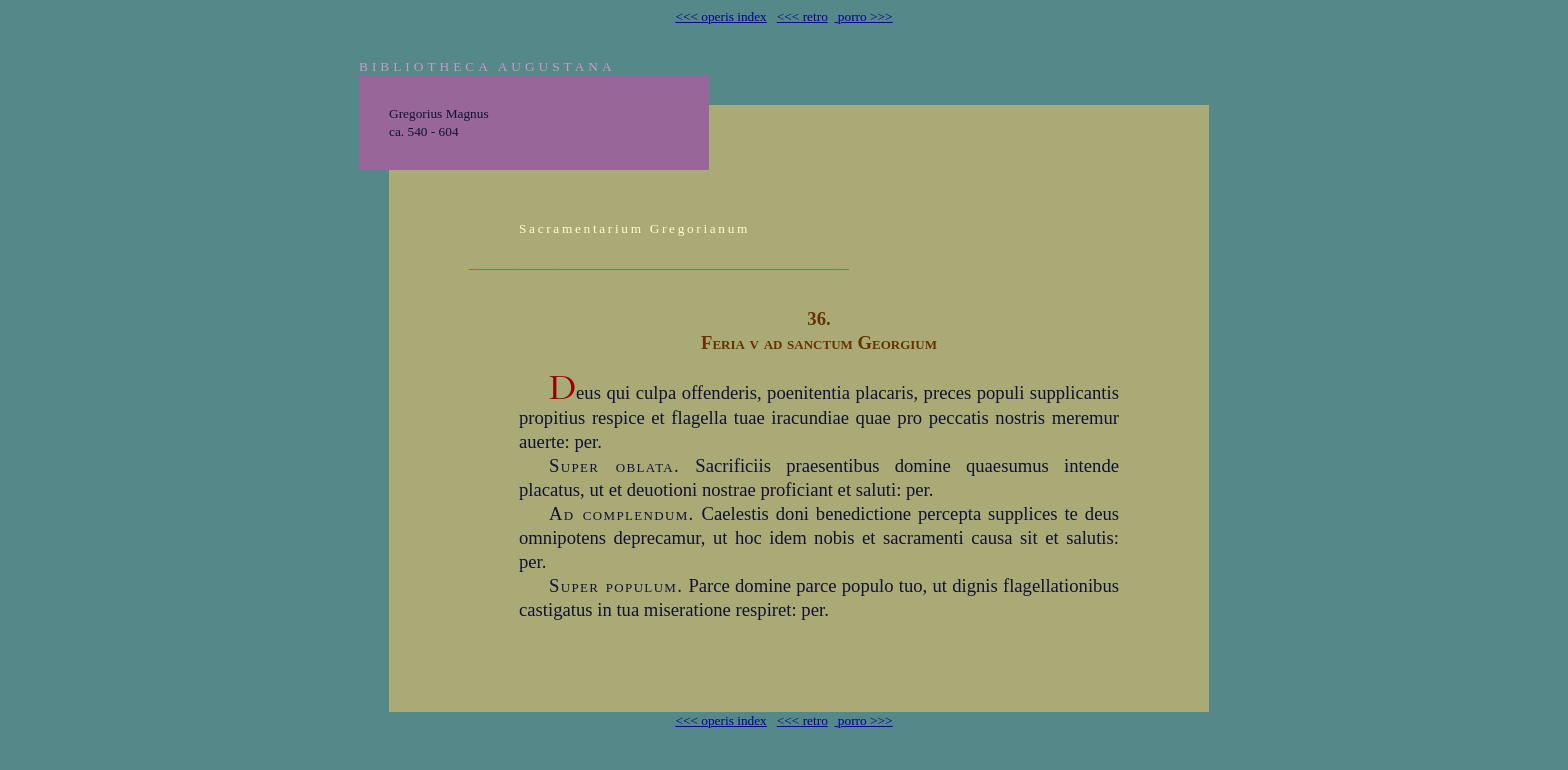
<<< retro (802, 16)
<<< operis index (720, 16)
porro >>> (864, 16)
